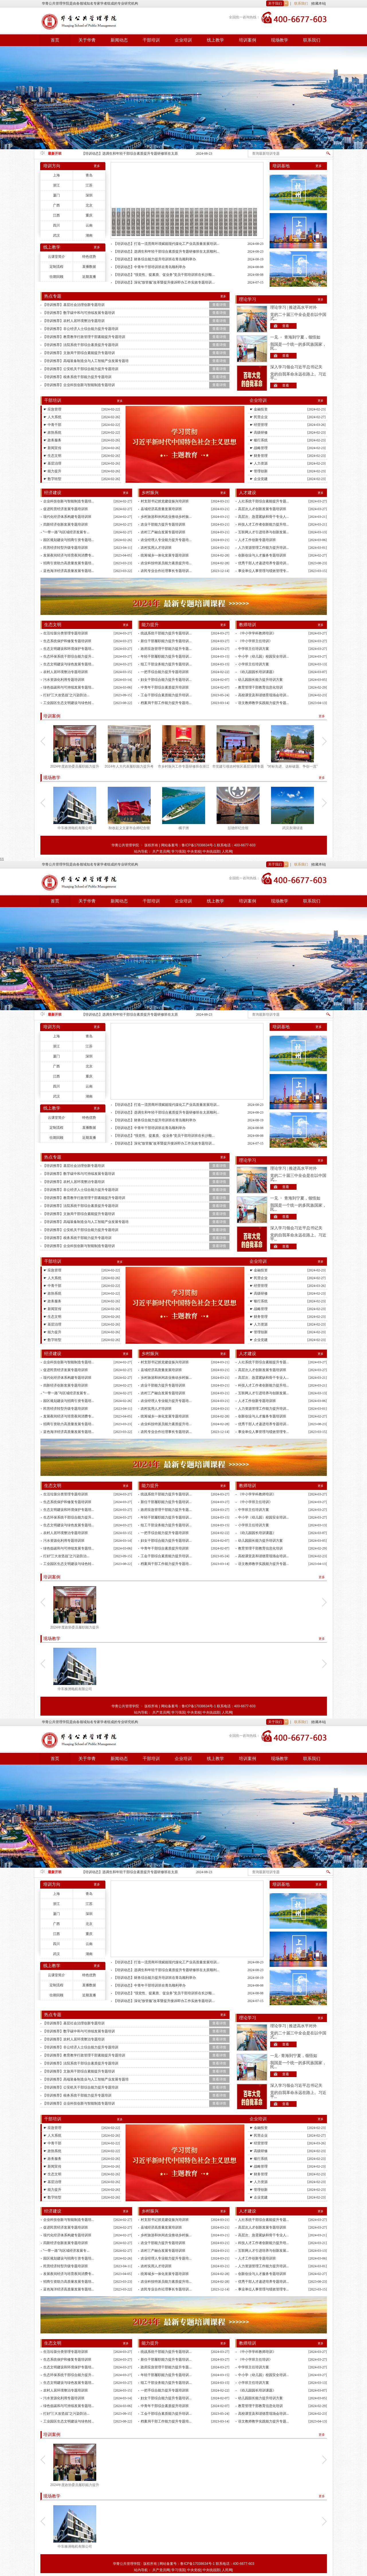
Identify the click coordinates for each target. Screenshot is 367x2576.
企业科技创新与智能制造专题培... (68, 501)
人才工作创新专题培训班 (257, 540)
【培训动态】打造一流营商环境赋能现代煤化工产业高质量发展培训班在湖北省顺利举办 (130, 154)
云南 (89, 225)
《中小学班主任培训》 (255, 641)
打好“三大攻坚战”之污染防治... (66, 695)
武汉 (56, 235)
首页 (55, 40)
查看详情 (219, 305)
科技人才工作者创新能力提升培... (263, 524)
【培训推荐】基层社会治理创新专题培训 (74, 305)
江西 (56, 215)
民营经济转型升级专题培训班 (65, 548)
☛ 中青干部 (52, 425)
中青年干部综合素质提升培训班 (165, 687)
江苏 (89, 185)
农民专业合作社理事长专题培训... (166, 571)
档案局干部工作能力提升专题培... (166, 703)
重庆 (89, 215)
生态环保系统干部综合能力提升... (68, 656)
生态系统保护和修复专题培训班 (67, 641)
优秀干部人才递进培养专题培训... (263, 563)
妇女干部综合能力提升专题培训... (166, 680)
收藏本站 (318, 3)
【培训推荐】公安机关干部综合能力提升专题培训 (80, 369)
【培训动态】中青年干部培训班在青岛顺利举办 (149, 267)
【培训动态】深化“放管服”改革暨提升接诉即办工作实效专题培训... (164, 282)
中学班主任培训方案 (253, 649)
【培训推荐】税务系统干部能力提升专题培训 (77, 377)
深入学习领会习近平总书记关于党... (296, 367)
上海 (56, 175)
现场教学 (279, 40)
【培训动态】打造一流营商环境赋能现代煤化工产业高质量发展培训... (166, 244)
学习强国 (178, 852)
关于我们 (275, 3)
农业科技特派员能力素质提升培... (166, 563)
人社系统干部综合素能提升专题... (263, 501)
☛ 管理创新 (259, 471)
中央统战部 (211, 852)
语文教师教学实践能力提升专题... (263, 703)
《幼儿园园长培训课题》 (257, 672)
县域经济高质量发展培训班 (161, 509)
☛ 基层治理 (52, 463)
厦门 (56, 195)
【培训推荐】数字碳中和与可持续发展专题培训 (79, 313)
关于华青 (87, 40)
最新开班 (55, 154)
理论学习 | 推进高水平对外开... (293, 308)
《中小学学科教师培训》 (257, 633)
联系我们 (301, 3)
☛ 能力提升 (52, 471)
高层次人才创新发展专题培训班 (262, 509)
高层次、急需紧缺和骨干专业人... (263, 517)
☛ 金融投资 (259, 409)
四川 (56, 225)
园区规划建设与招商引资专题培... (68, 540)
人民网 (227, 852)
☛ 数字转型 (52, 479)
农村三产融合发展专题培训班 (163, 532)
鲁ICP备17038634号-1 (199, 845)
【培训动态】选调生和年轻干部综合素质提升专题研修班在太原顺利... (166, 251)
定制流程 (56, 267)
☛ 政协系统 (52, 432)
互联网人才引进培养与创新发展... (263, 532)
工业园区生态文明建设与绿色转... (68, 703)
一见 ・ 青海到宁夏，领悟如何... (295, 337)
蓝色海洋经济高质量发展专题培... (68, 571)
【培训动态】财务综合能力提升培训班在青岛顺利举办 (154, 259)
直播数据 (89, 267)
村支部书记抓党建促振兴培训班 (165, 501)
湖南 (89, 235)
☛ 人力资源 (259, 463)
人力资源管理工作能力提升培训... (263, 548)
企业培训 (183, 40)
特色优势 (89, 257)
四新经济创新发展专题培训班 (65, 524)
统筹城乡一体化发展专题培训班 (165, 555)
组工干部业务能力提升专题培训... (166, 664)
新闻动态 (119, 40)
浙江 (56, 185)
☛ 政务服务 (52, 440)
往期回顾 (56, 277)
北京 (89, 205)
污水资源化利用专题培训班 (64, 680)
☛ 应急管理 (52, 409)
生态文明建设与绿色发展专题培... (68, 664)
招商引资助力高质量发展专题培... (68, 563)
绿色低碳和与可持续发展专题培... (68, 687)
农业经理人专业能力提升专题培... (166, 540)
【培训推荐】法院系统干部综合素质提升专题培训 (80, 345)
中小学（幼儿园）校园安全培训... (263, 656)
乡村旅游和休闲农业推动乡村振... (166, 517)
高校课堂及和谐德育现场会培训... (263, 695)
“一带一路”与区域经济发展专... (66, 532)
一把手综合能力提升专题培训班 (165, 672)
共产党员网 (161, 852)
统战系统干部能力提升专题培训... (166, 633)
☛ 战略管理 (259, 448)
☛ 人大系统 (52, 417)
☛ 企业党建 (259, 479)
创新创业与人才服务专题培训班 (262, 555)
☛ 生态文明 (52, 456)
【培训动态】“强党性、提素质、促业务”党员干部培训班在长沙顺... (164, 275)
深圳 (89, 195)
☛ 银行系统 (259, 440)
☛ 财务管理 (259, 456)
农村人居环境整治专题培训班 (65, 672)
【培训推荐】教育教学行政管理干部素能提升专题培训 (84, 337)
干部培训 (151, 40)
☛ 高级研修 (259, 432)
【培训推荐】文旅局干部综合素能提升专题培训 (79, 353)
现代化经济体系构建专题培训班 (67, 517)
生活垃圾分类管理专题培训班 (65, 633)
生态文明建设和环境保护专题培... (68, 649)
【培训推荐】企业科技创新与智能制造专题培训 (79, 385)
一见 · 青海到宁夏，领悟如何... (293, 2056)
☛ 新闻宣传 (52, 448)
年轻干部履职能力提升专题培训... (166, 656)
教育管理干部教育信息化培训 (260, 687)
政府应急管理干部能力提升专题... (166, 649)
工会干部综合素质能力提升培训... (166, 695)
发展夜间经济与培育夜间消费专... (68, 555)
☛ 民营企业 (259, 417)
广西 (56, 205)
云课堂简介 (56, 257)
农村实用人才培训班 (156, 548)
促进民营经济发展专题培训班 (65, 509)
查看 (285, 326)
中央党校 (194, 852)
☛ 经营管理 (259, 425)
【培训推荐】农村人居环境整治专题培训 (74, 321)
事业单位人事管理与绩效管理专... (263, 571)
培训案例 (247, 40)
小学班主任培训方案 (253, 664)
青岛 (89, 175)
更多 (97, 166)
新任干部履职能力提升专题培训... (166, 641)
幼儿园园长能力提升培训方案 (260, 680)
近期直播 (89, 277)
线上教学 (215, 40)
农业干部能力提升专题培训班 (163, 524)
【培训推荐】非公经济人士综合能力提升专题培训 (80, 329)
